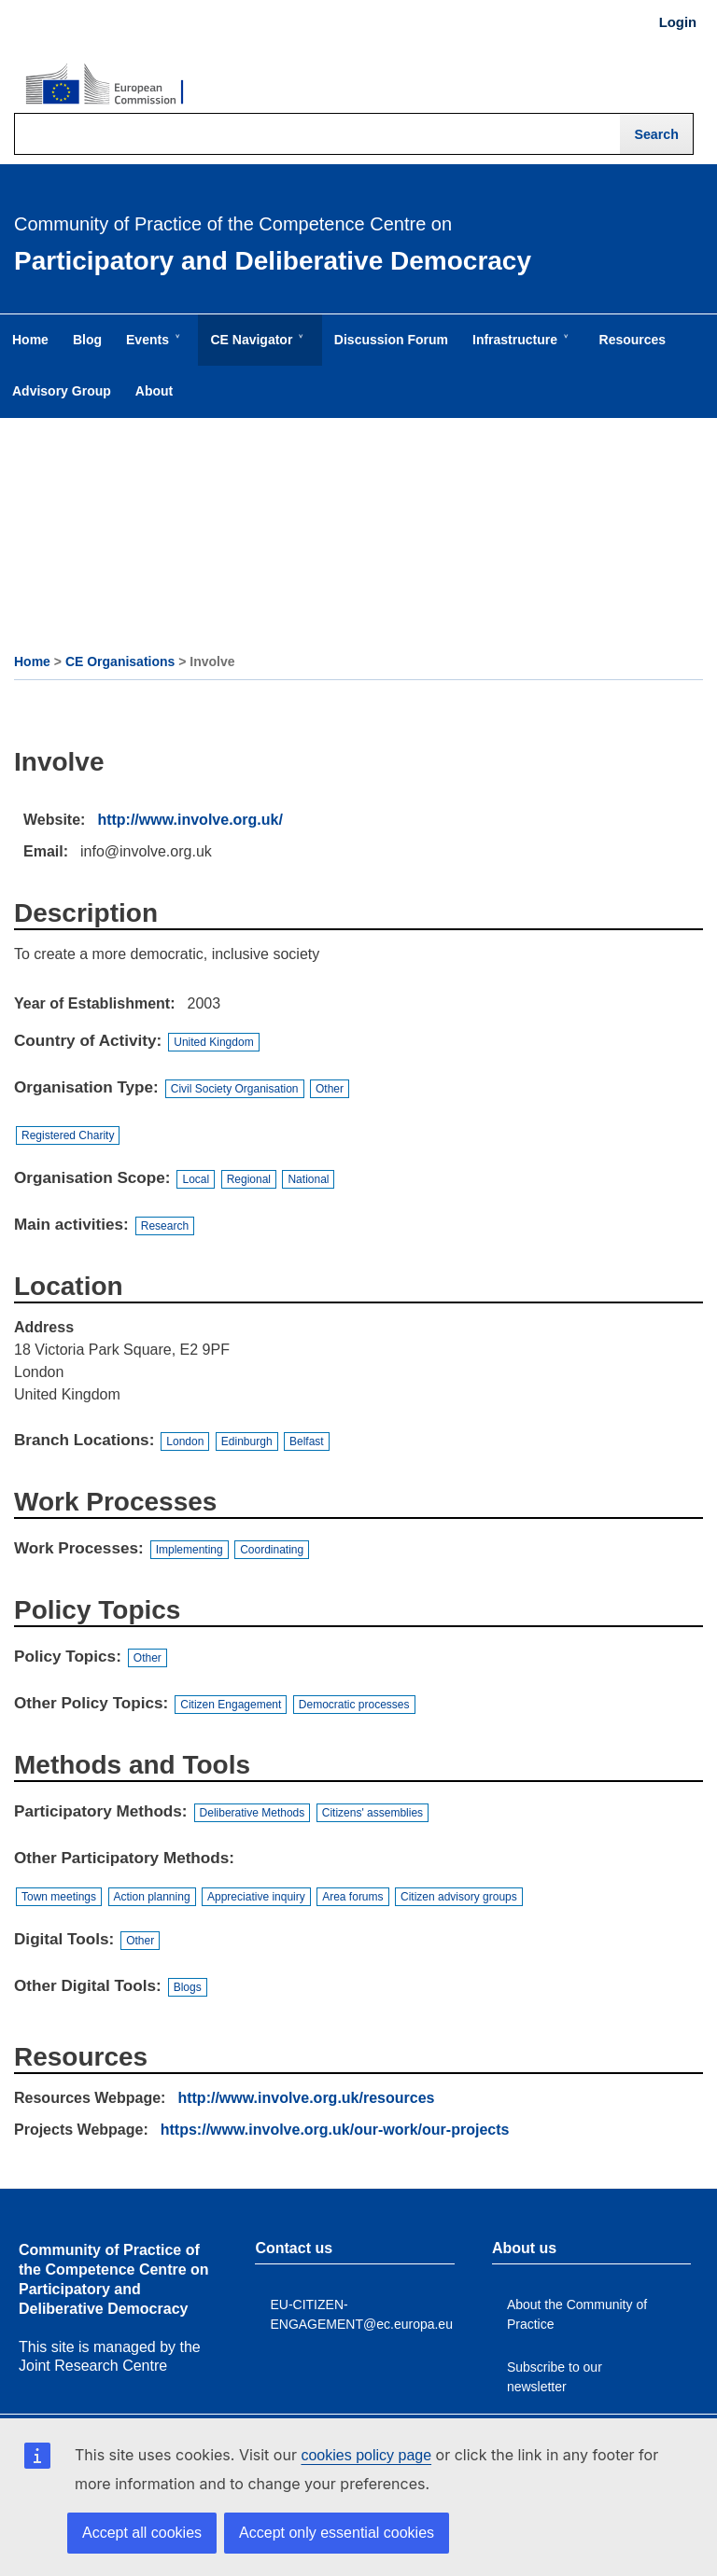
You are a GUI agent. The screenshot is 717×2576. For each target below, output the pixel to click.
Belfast (306, 1441)
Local (195, 1179)
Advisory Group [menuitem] (61, 390)
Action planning (152, 1896)
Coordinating (271, 1549)
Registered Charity (67, 1135)
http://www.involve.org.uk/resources (305, 2098)
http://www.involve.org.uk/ (190, 820)
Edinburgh (247, 1441)
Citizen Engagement (230, 1704)
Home (32, 661)
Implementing (189, 1549)
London (185, 1441)
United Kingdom (213, 1042)
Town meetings (58, 1896)
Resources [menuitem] (633, 339)
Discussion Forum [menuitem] (391, 339)
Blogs (188, 1987)
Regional (249, 1179)
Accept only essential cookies (336, 2533)
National (308, 1179)
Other (330, 1088)
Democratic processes (354, 1704)
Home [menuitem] (30, 339)
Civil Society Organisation (235, 1088)
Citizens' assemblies (372, 1812)
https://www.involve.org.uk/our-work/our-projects (335, 2129)
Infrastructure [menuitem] (518, 349)
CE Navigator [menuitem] (255, 349)
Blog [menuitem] (87, 339)
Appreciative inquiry (256, 1896)
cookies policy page (366, 2455)
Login (677, 22)
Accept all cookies (142, 2533)
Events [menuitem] (151, 349)
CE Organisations (120, 661)
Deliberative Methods (252, 1812)
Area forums (352, 1896)
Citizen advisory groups (459, 1896)
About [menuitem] (154, 390)
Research (165, 1225)
